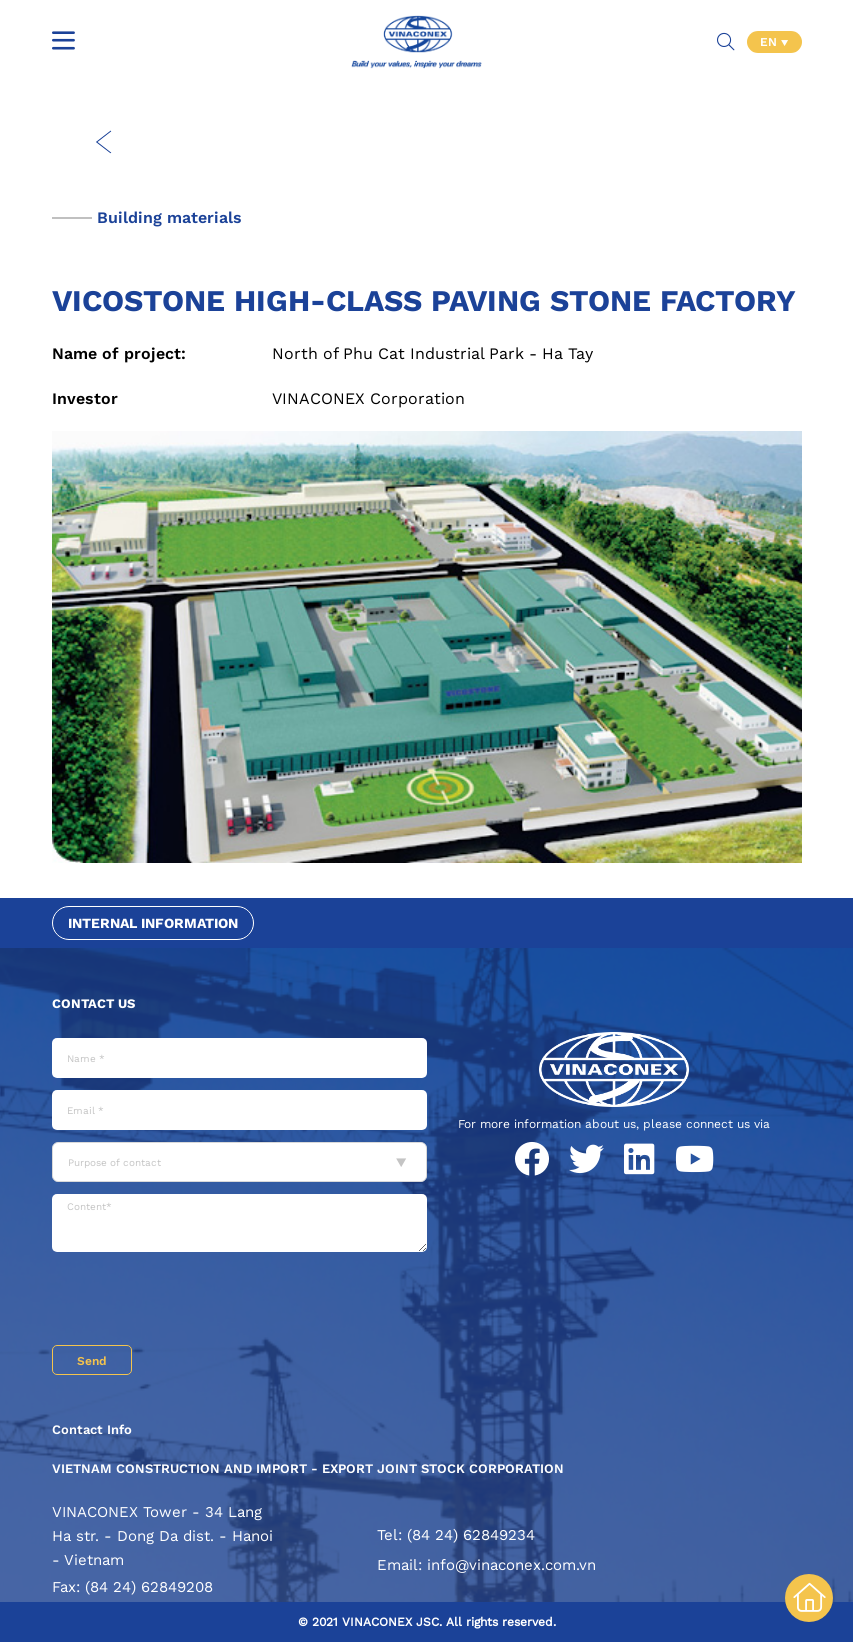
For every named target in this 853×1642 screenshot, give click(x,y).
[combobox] (239, 1162)
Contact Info (92, 1429)
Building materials (169, 217)
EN (770, 40)
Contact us (93, 1003)
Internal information (153, 923)
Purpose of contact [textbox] (114, 1162)
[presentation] (204, 1301)
